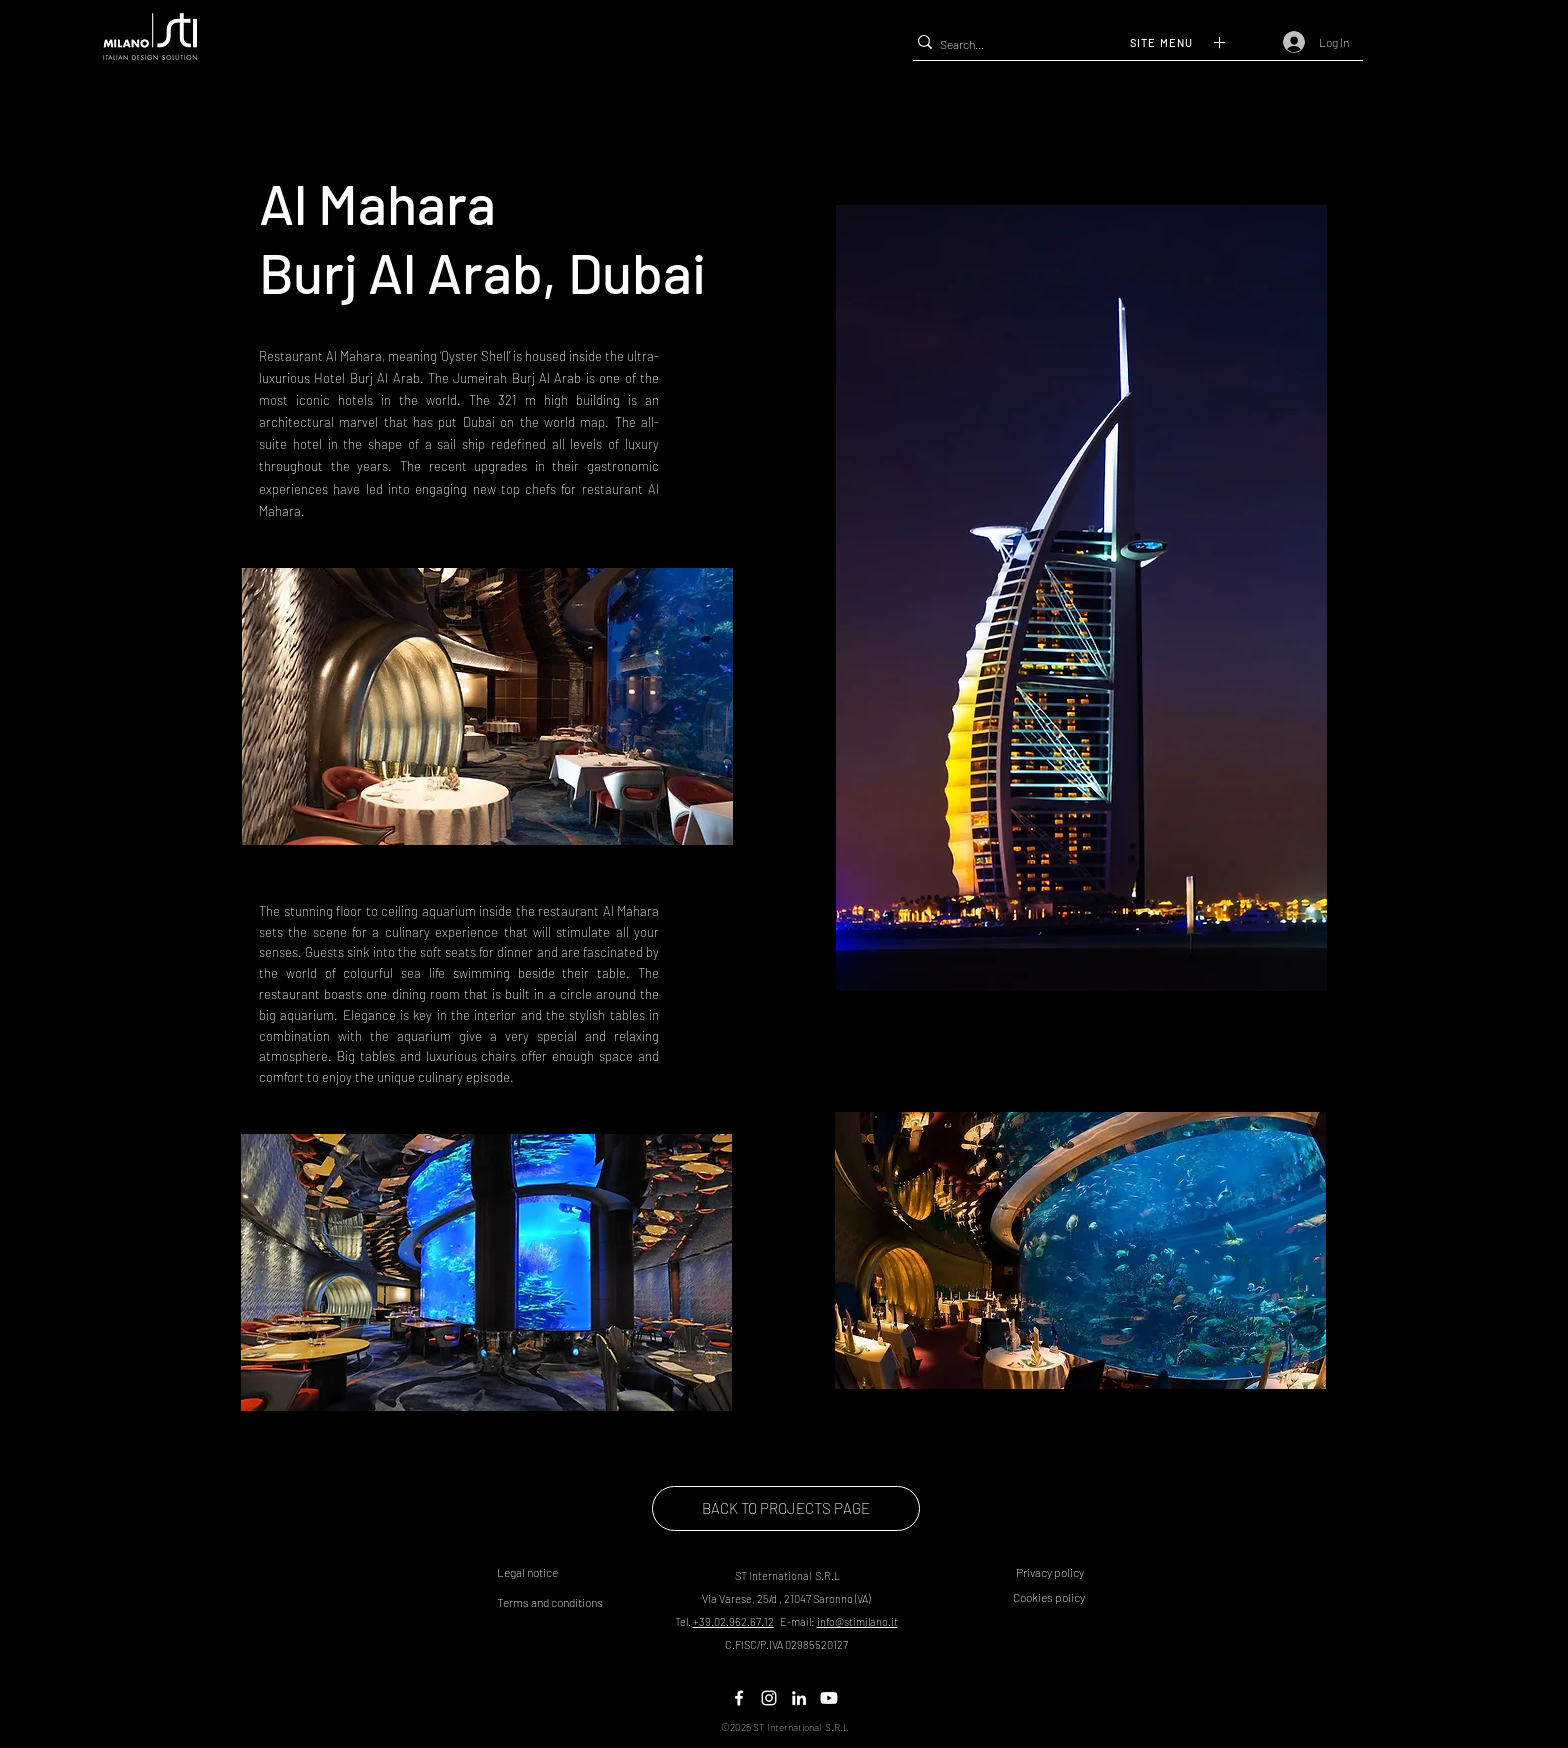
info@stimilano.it (857, 1621)
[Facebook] (739, 1698)
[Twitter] (769, 1698)
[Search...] (1018, 44)
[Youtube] (829, 1698)
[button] (1192, 42)
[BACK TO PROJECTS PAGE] (786, 1508)
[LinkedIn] (799, 1698)
